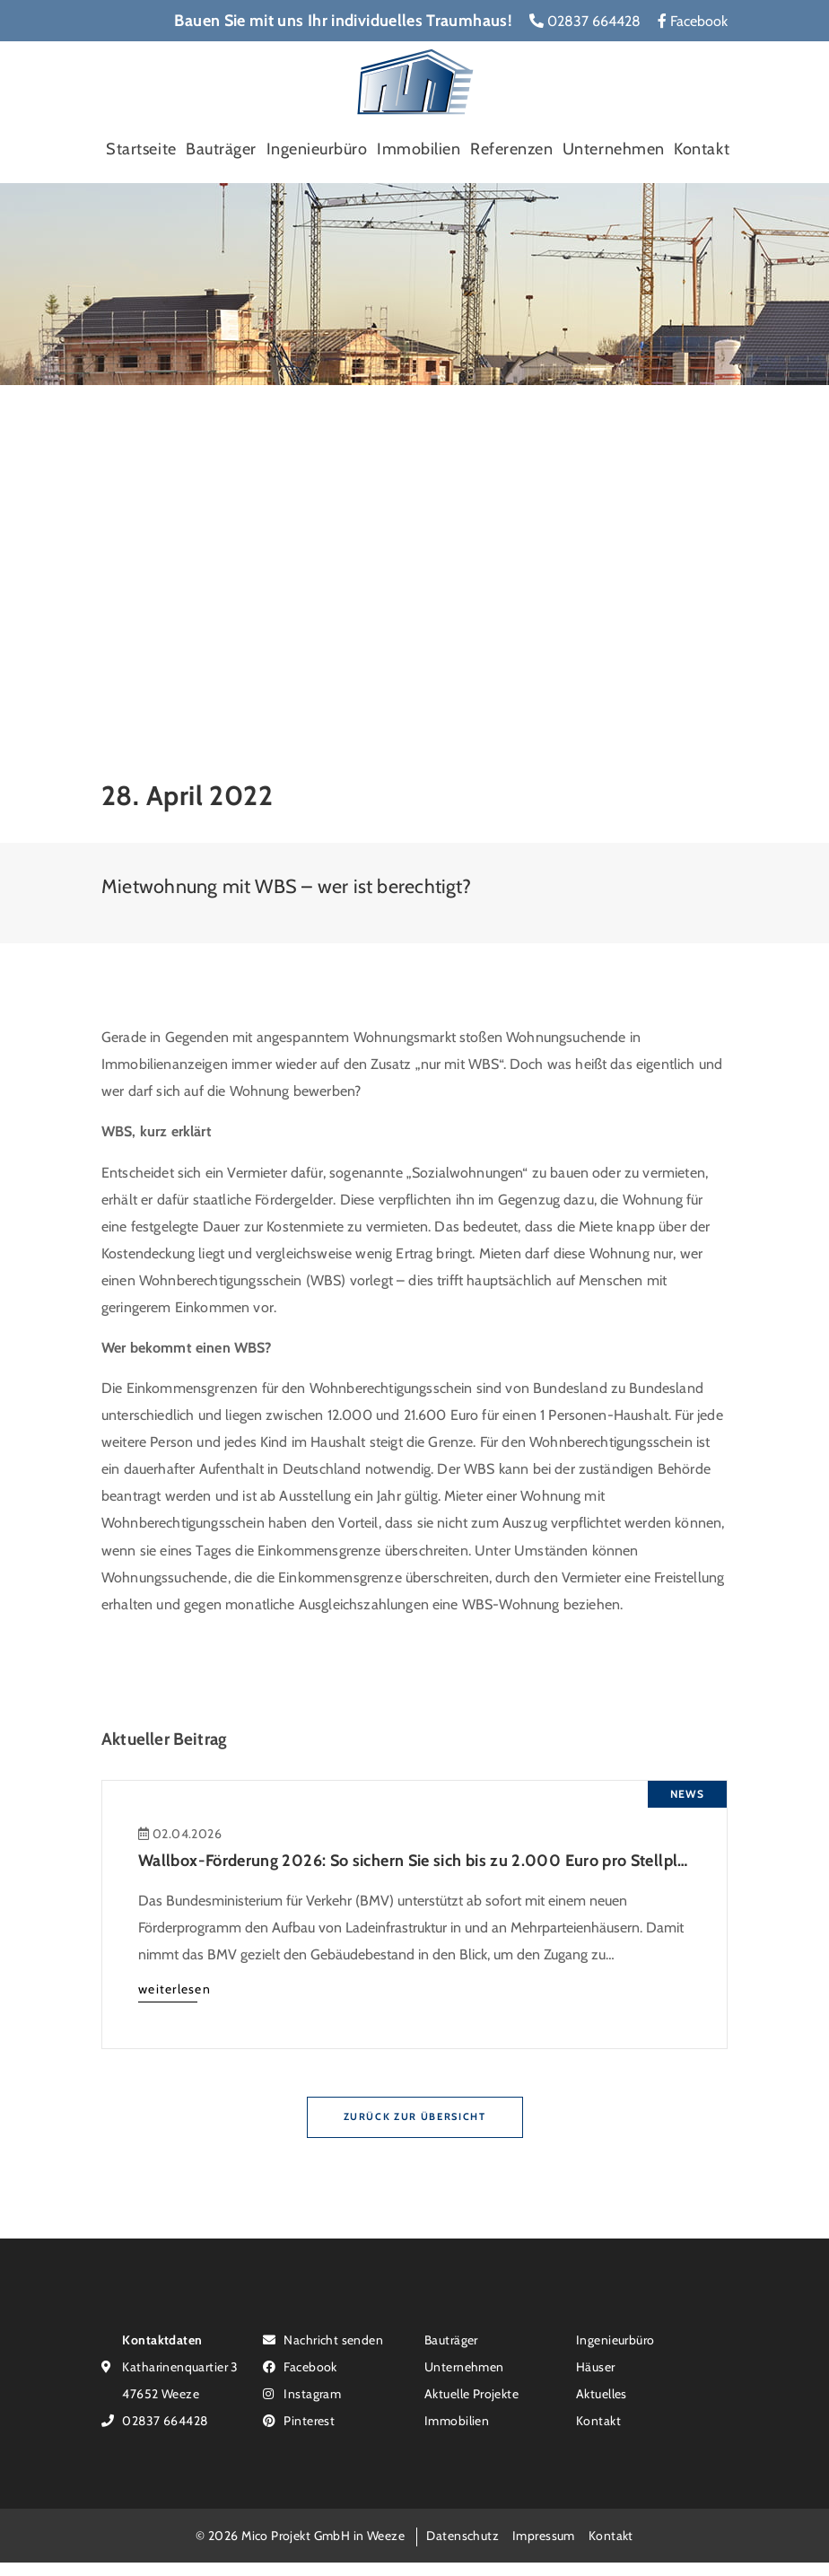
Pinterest (299, 2420)
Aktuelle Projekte (471, 2393)
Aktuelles (601, 2393)
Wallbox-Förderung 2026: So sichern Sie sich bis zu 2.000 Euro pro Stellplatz (419, 1861)
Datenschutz (462, 2535)
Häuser (595, 2366)
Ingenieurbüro (317, 149)
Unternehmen (614, 149)
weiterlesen (174, 1988)
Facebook (693, 21)
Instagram (302, 2393)
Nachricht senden (323, 2339)
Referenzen (511, 149)
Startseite (141, 149)
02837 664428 (585, 21)
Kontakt (701, 149)
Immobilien (418, 149)
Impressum (543, 2535)
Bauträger (221, 149)
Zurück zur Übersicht (415, 2116)
